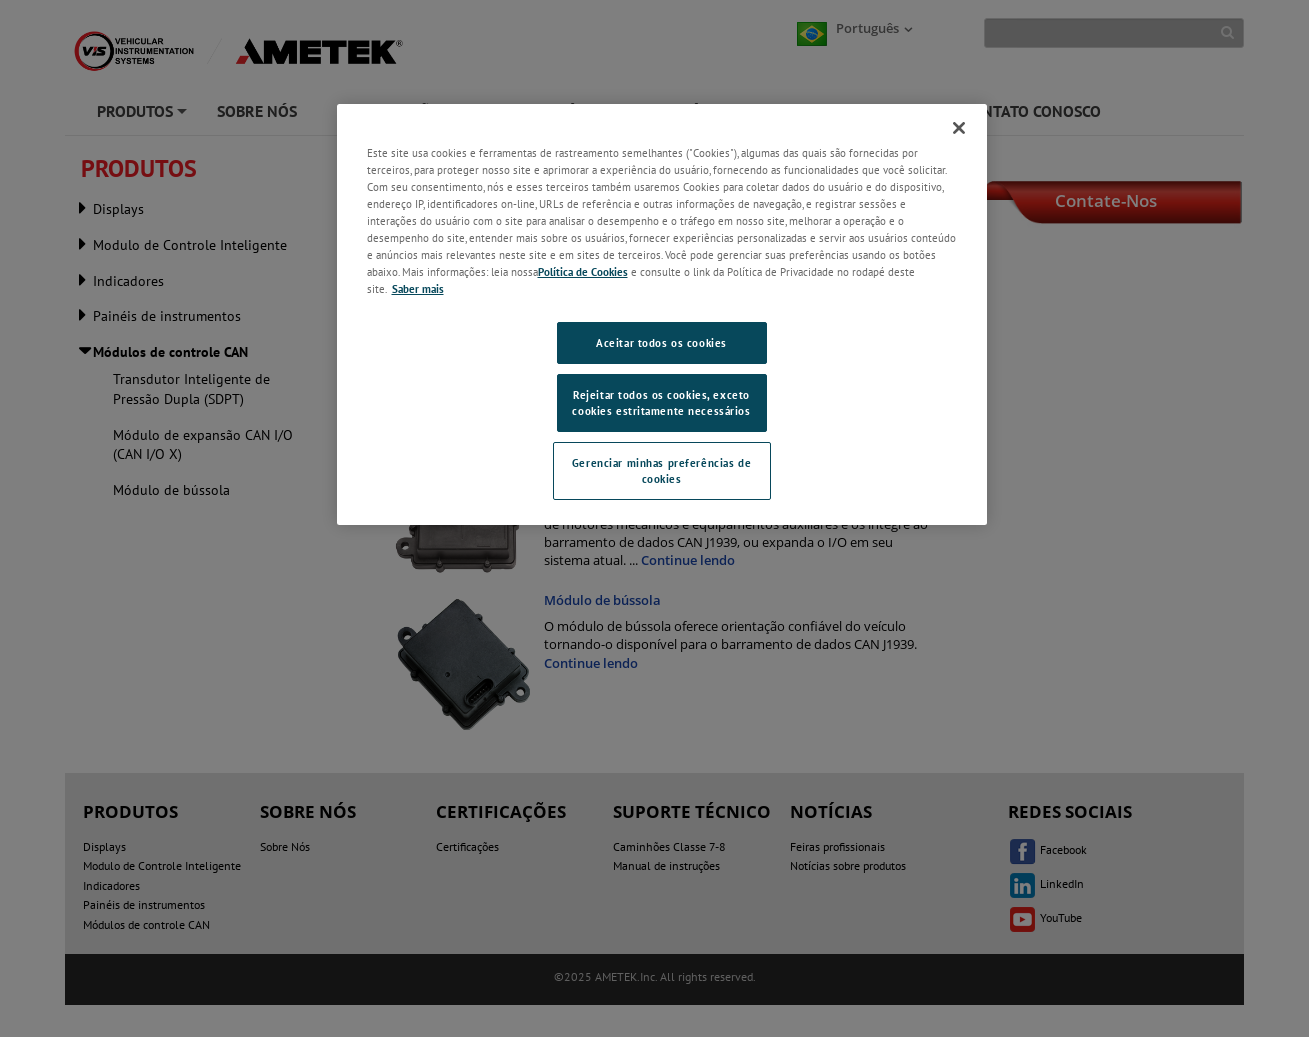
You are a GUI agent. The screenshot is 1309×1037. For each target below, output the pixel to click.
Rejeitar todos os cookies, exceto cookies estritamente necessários (661, 402)
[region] (662, 314)
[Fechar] (959, 128)
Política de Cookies (583, 271)
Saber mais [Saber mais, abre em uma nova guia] (418, 288)
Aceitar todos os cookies (661, 342)
